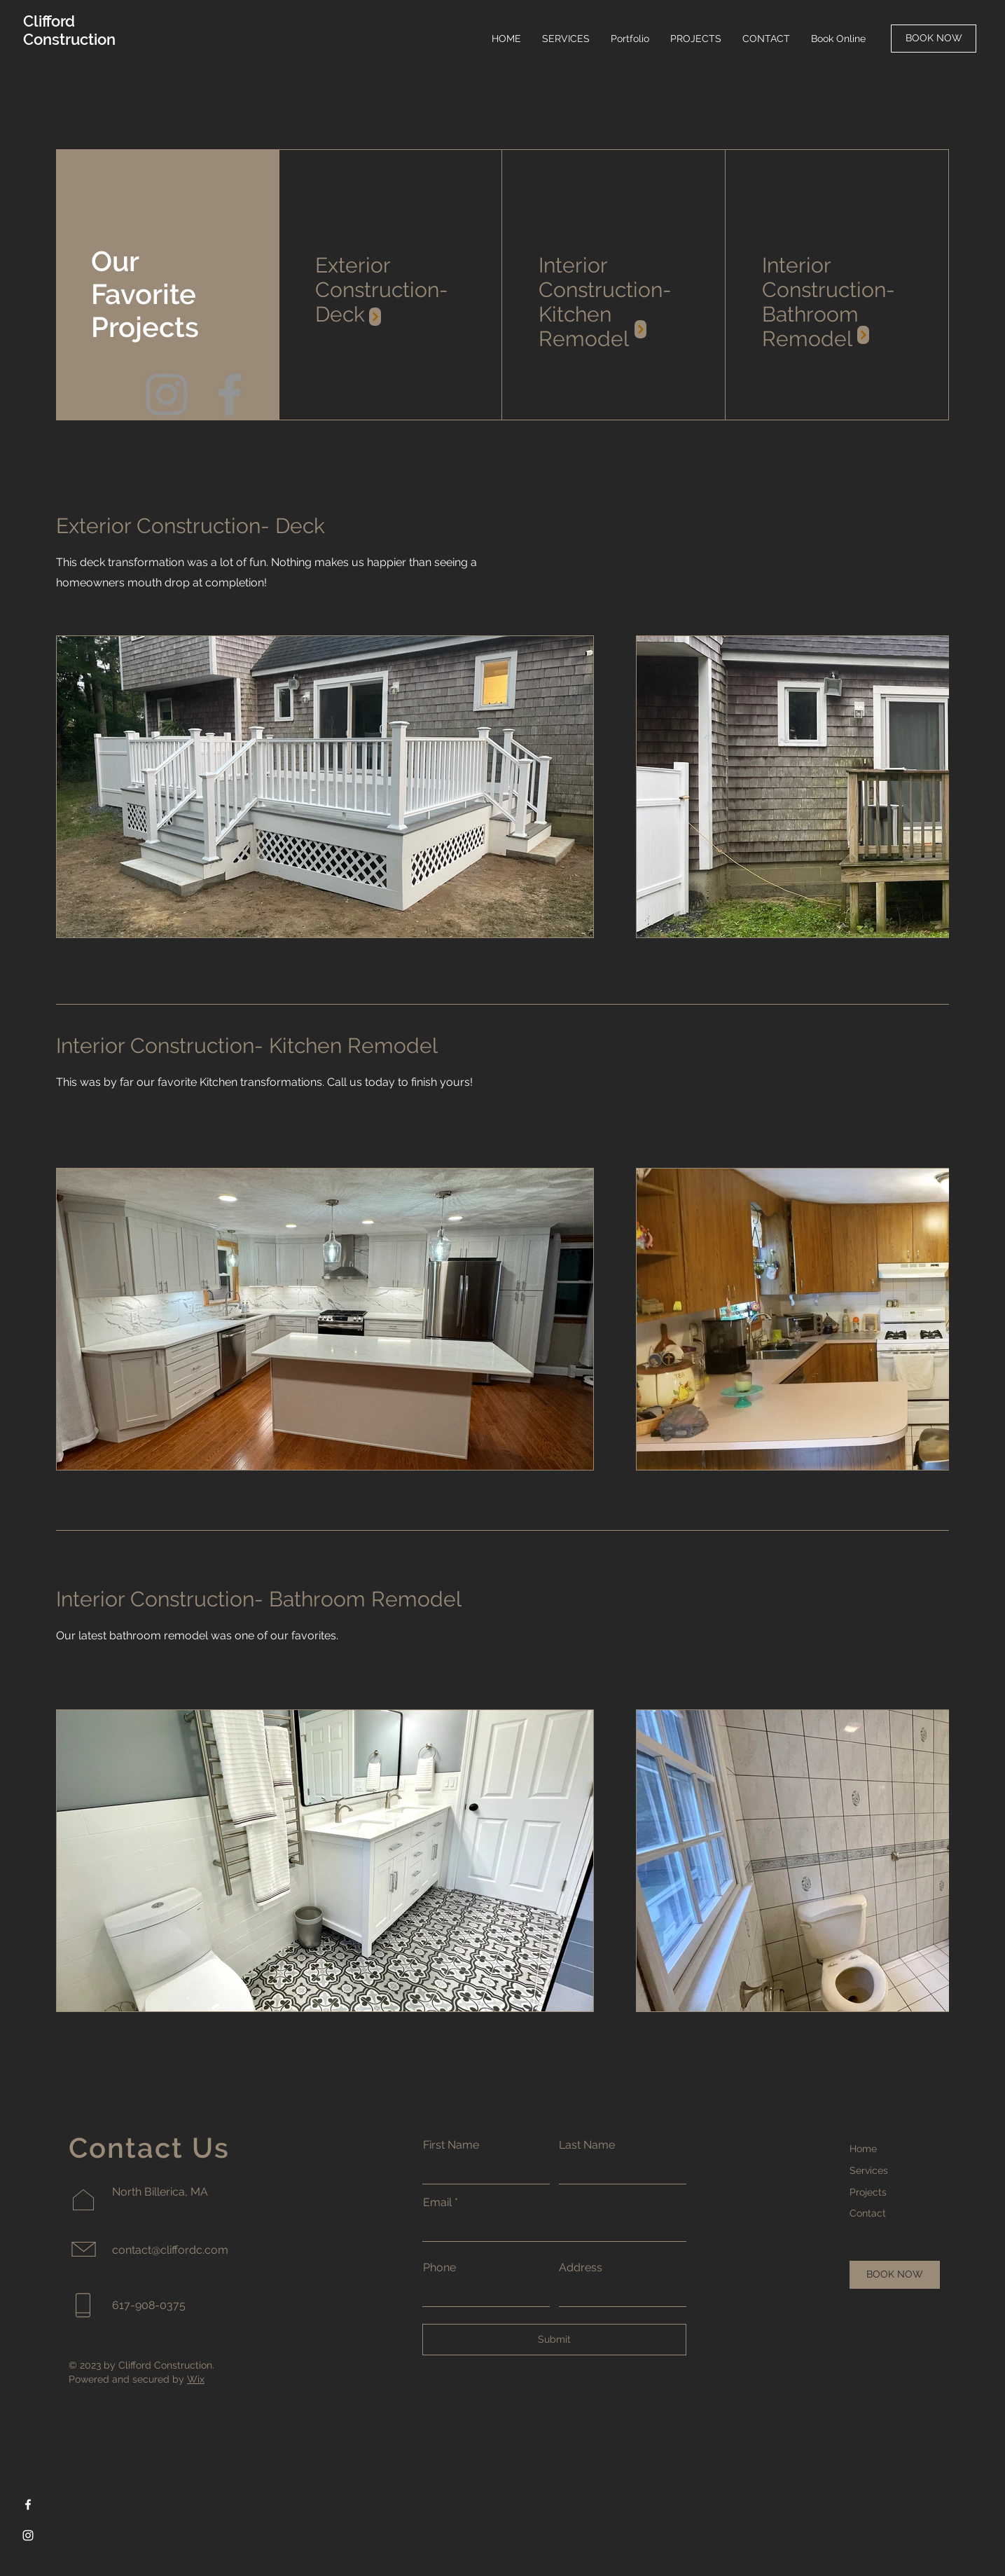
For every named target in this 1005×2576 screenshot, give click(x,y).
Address (580, 2267)
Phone (439, 2267)
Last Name (587, 2145)
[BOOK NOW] (933, 39)
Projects (868, 2192)
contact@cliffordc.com (170, 2250)
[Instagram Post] (375, 317)
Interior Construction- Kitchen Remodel (605, 302)
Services (869, 2170)
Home (863, 2148)
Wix (196, 2379)
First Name (451, 2145)
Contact (868, 2213)
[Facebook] (230, 394)
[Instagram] (167, 394)
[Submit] (554, 2339)
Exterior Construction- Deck (381, 289)
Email (437, 2202)
